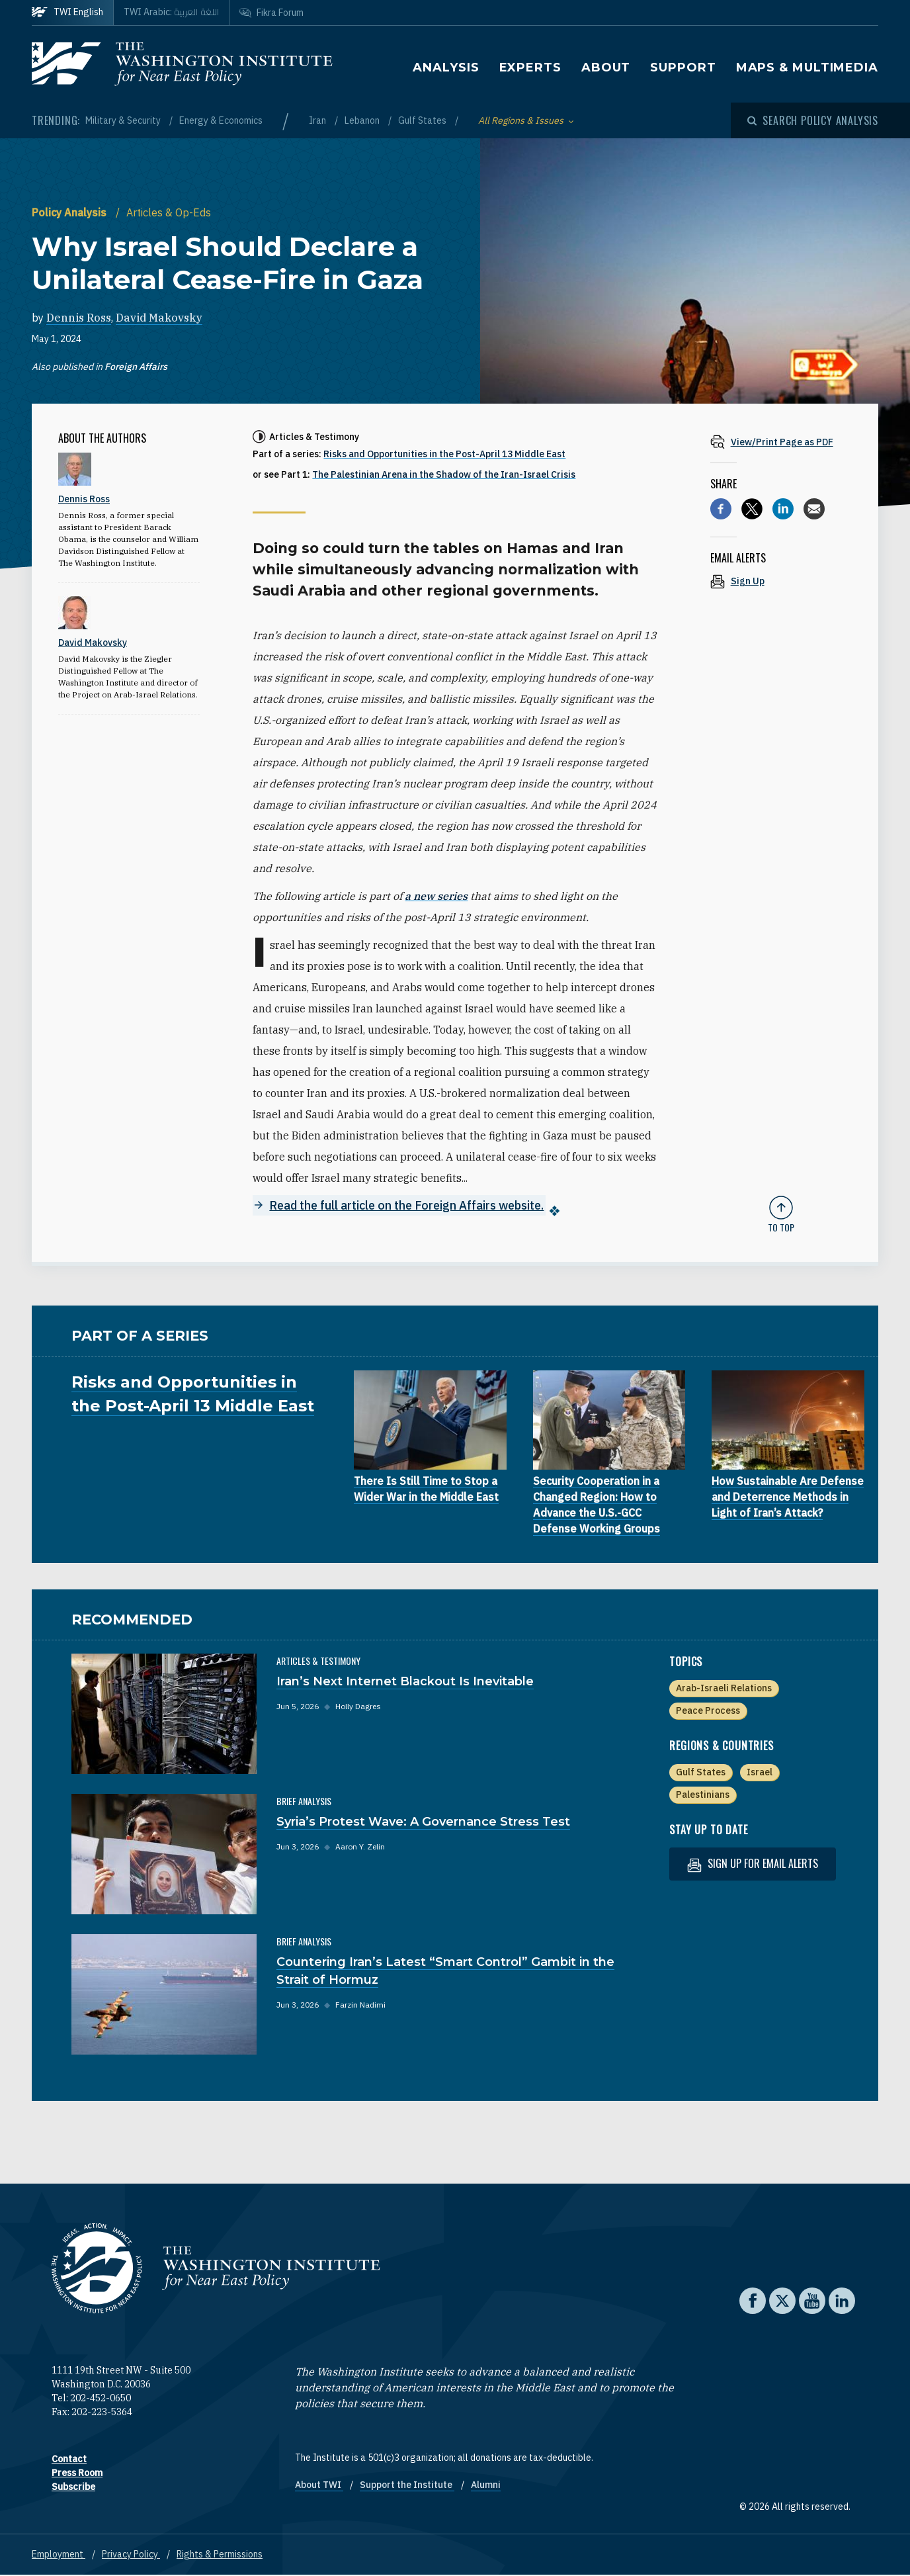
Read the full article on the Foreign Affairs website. (406, 1205)
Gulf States (423, 120)
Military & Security (124, 120)
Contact (69, 2459)
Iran (318, 120)
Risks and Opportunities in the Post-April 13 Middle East (444, 454)
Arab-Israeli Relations (724, 1689)
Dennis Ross (78, 317)
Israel (759, 1773)
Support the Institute (407, 2485)
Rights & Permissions (220, 2555)
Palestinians (702, 1795)
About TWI (319, 2485)
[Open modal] (812, 120)
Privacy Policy (131, 2555)
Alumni (486, 2485)
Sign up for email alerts (752, 1864)
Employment (58, 2555)
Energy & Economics (221, 120)
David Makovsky (159, 317)
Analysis (446, 67)
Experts (530, 67)
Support (683, 67)
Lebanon (363, 120)
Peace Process (708, 1711)
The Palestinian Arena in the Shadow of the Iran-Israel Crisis (443, 474)
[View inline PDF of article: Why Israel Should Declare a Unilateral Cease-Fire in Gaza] (781, 441)
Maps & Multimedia (807, 67)
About (606, 67)
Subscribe (73, 2487)
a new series (436, 896)
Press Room (77, 2473)
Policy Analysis (70, 212)
